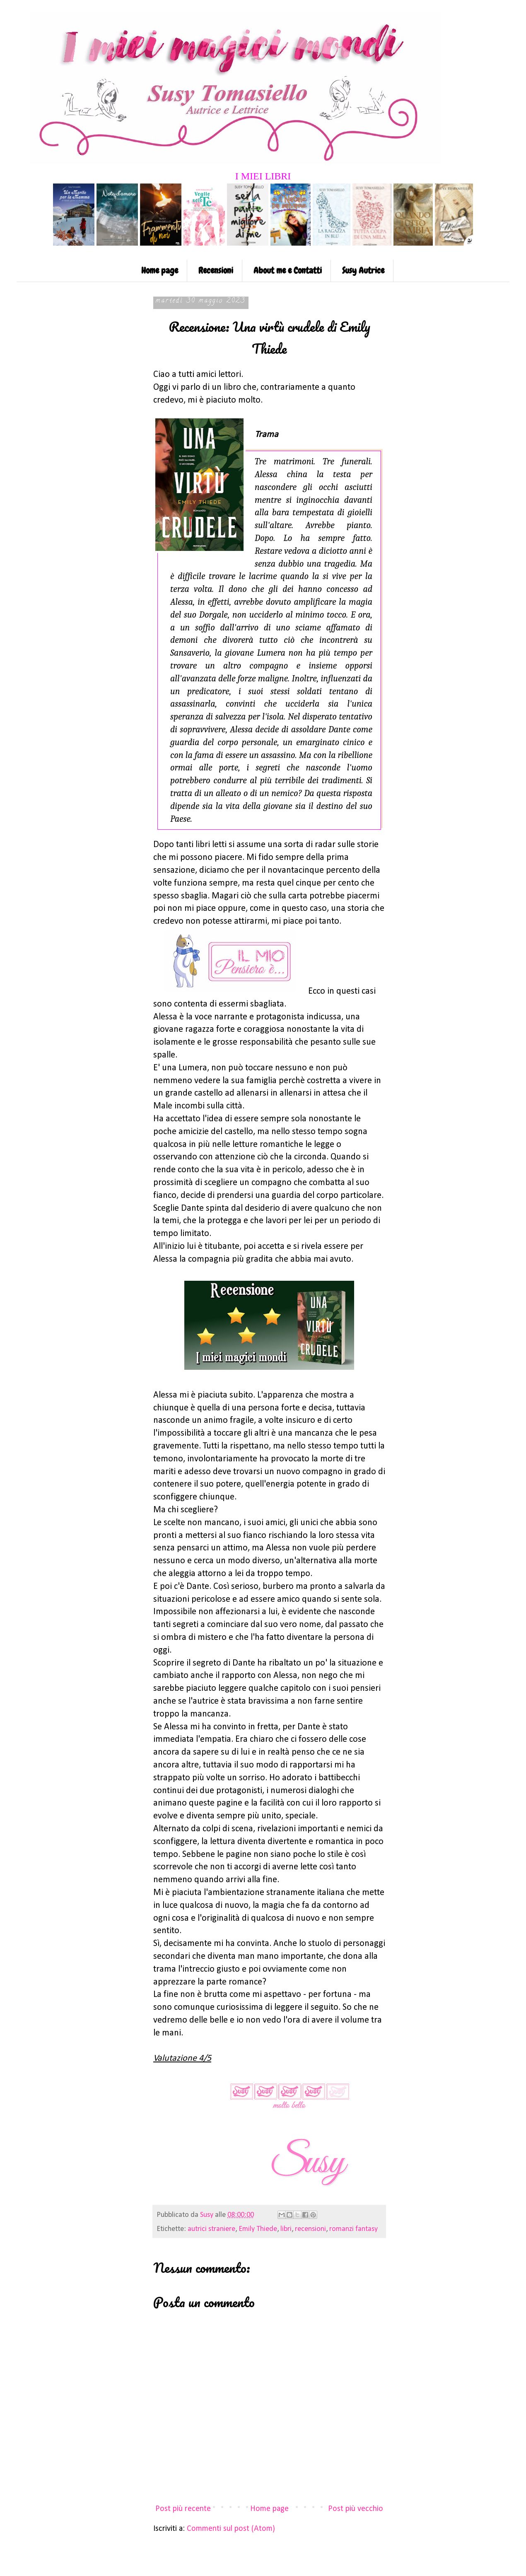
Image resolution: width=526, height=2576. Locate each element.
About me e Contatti (287, 270)
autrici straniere (211, 2229)
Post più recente (183, 2509)
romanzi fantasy (353, 2229)
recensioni (310, 2229)
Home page (159, 270)
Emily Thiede (258, 2229)
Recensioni (215, 270)
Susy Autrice (363, 270)
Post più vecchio (355, 2509)
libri (286, 2229)
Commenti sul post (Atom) (231, 2529)
